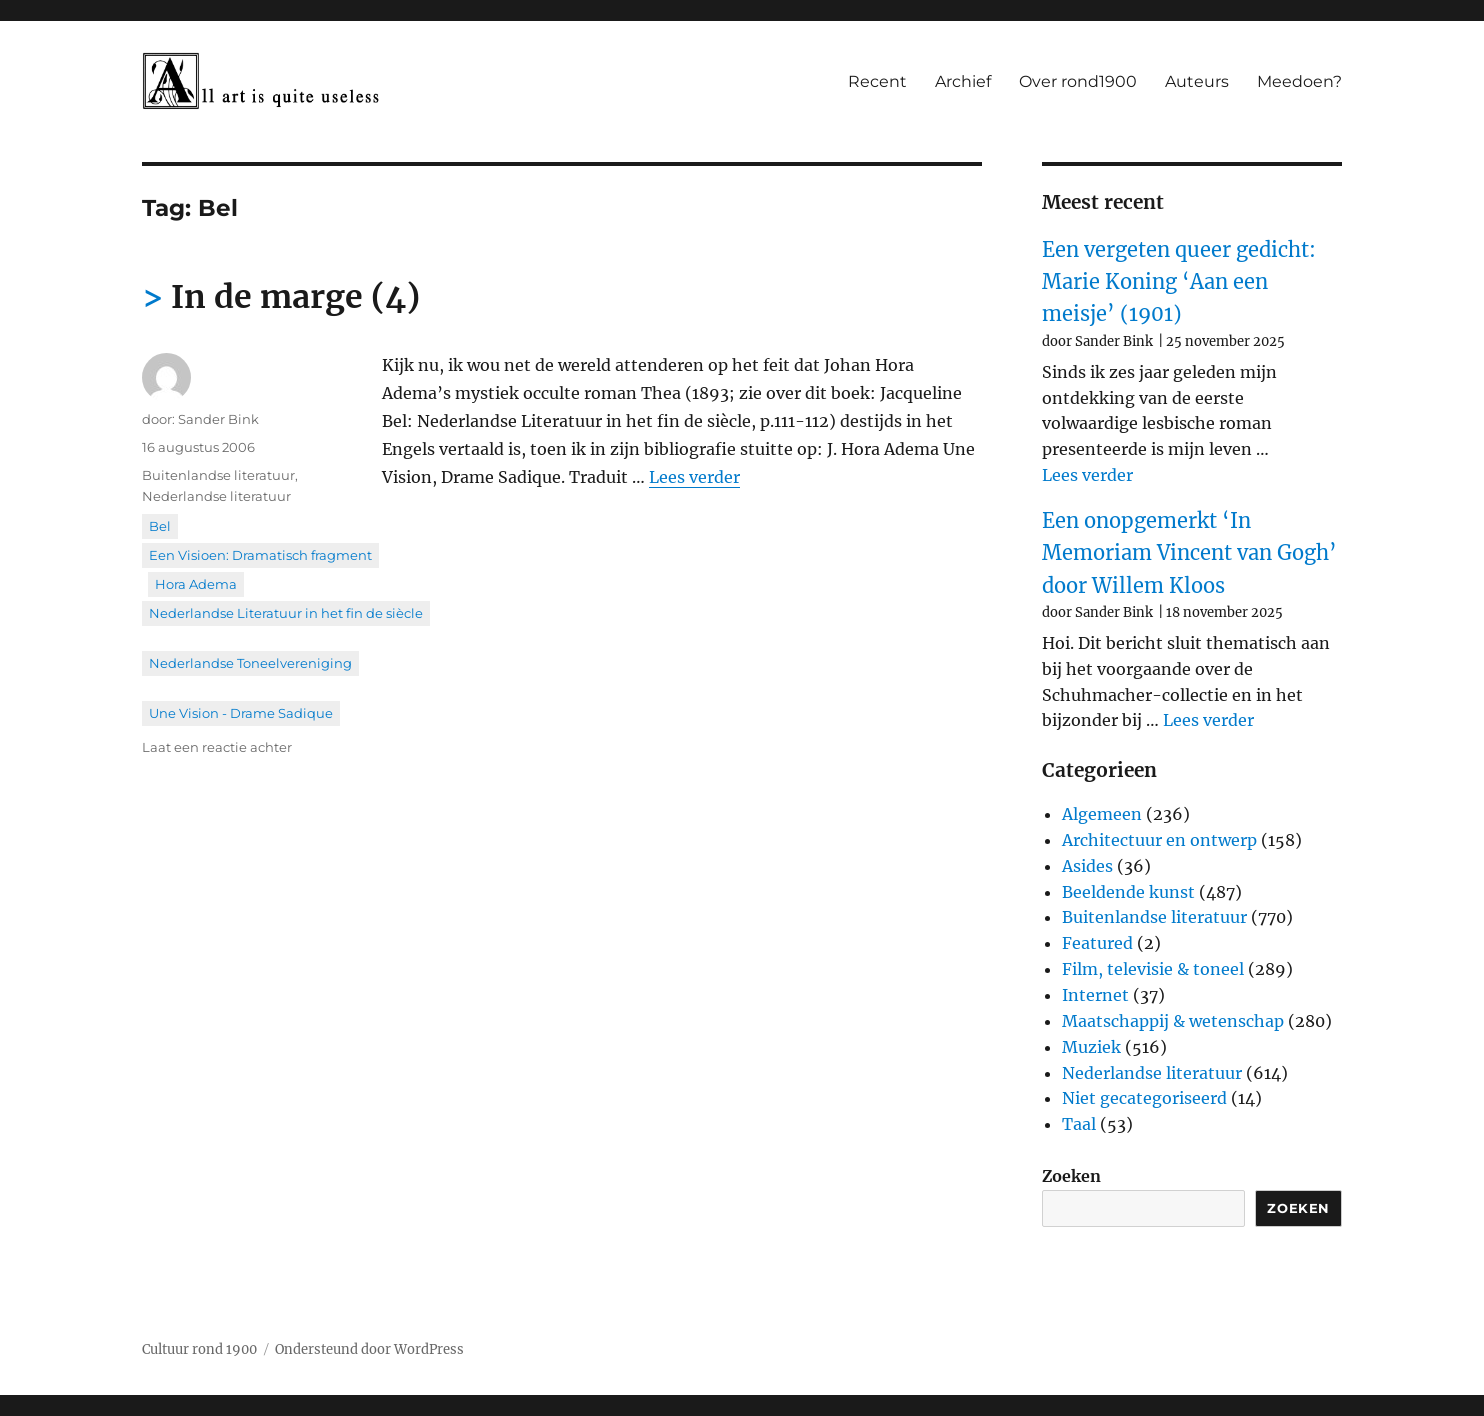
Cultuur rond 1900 (199, 1349)
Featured (1097, 943)
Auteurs (1197, 81)
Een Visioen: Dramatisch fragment (260, 555)
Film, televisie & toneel (1153, 969)
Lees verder (694, 477)
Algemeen (1102, 814)
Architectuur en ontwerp (1159, 840)
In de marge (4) (295, 297)
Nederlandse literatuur (216, 496)
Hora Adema (196, 584)
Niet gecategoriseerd (1144, 1098)
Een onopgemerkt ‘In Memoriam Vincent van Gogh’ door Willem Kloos (1189, 553)
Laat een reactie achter (217, 747)
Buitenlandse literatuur (218, 475)
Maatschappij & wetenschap (1173, 1021)
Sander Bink (218, 419)
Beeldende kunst (1128, 892)
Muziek (1091, 1047)
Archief (963, 81)
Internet (1095, 995)
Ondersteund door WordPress (369, 1349)
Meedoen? (1299, 81)
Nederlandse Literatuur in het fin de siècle (286, 613)
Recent (877, 81)
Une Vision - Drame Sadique (241, 713)
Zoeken (1071, 1176)
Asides (1087, 866)
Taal (1079, 1124)
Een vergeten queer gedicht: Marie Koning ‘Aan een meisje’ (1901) (1179, 282)
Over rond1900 (1078, 81)
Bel (160, 526)
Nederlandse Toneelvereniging (250, 663)
